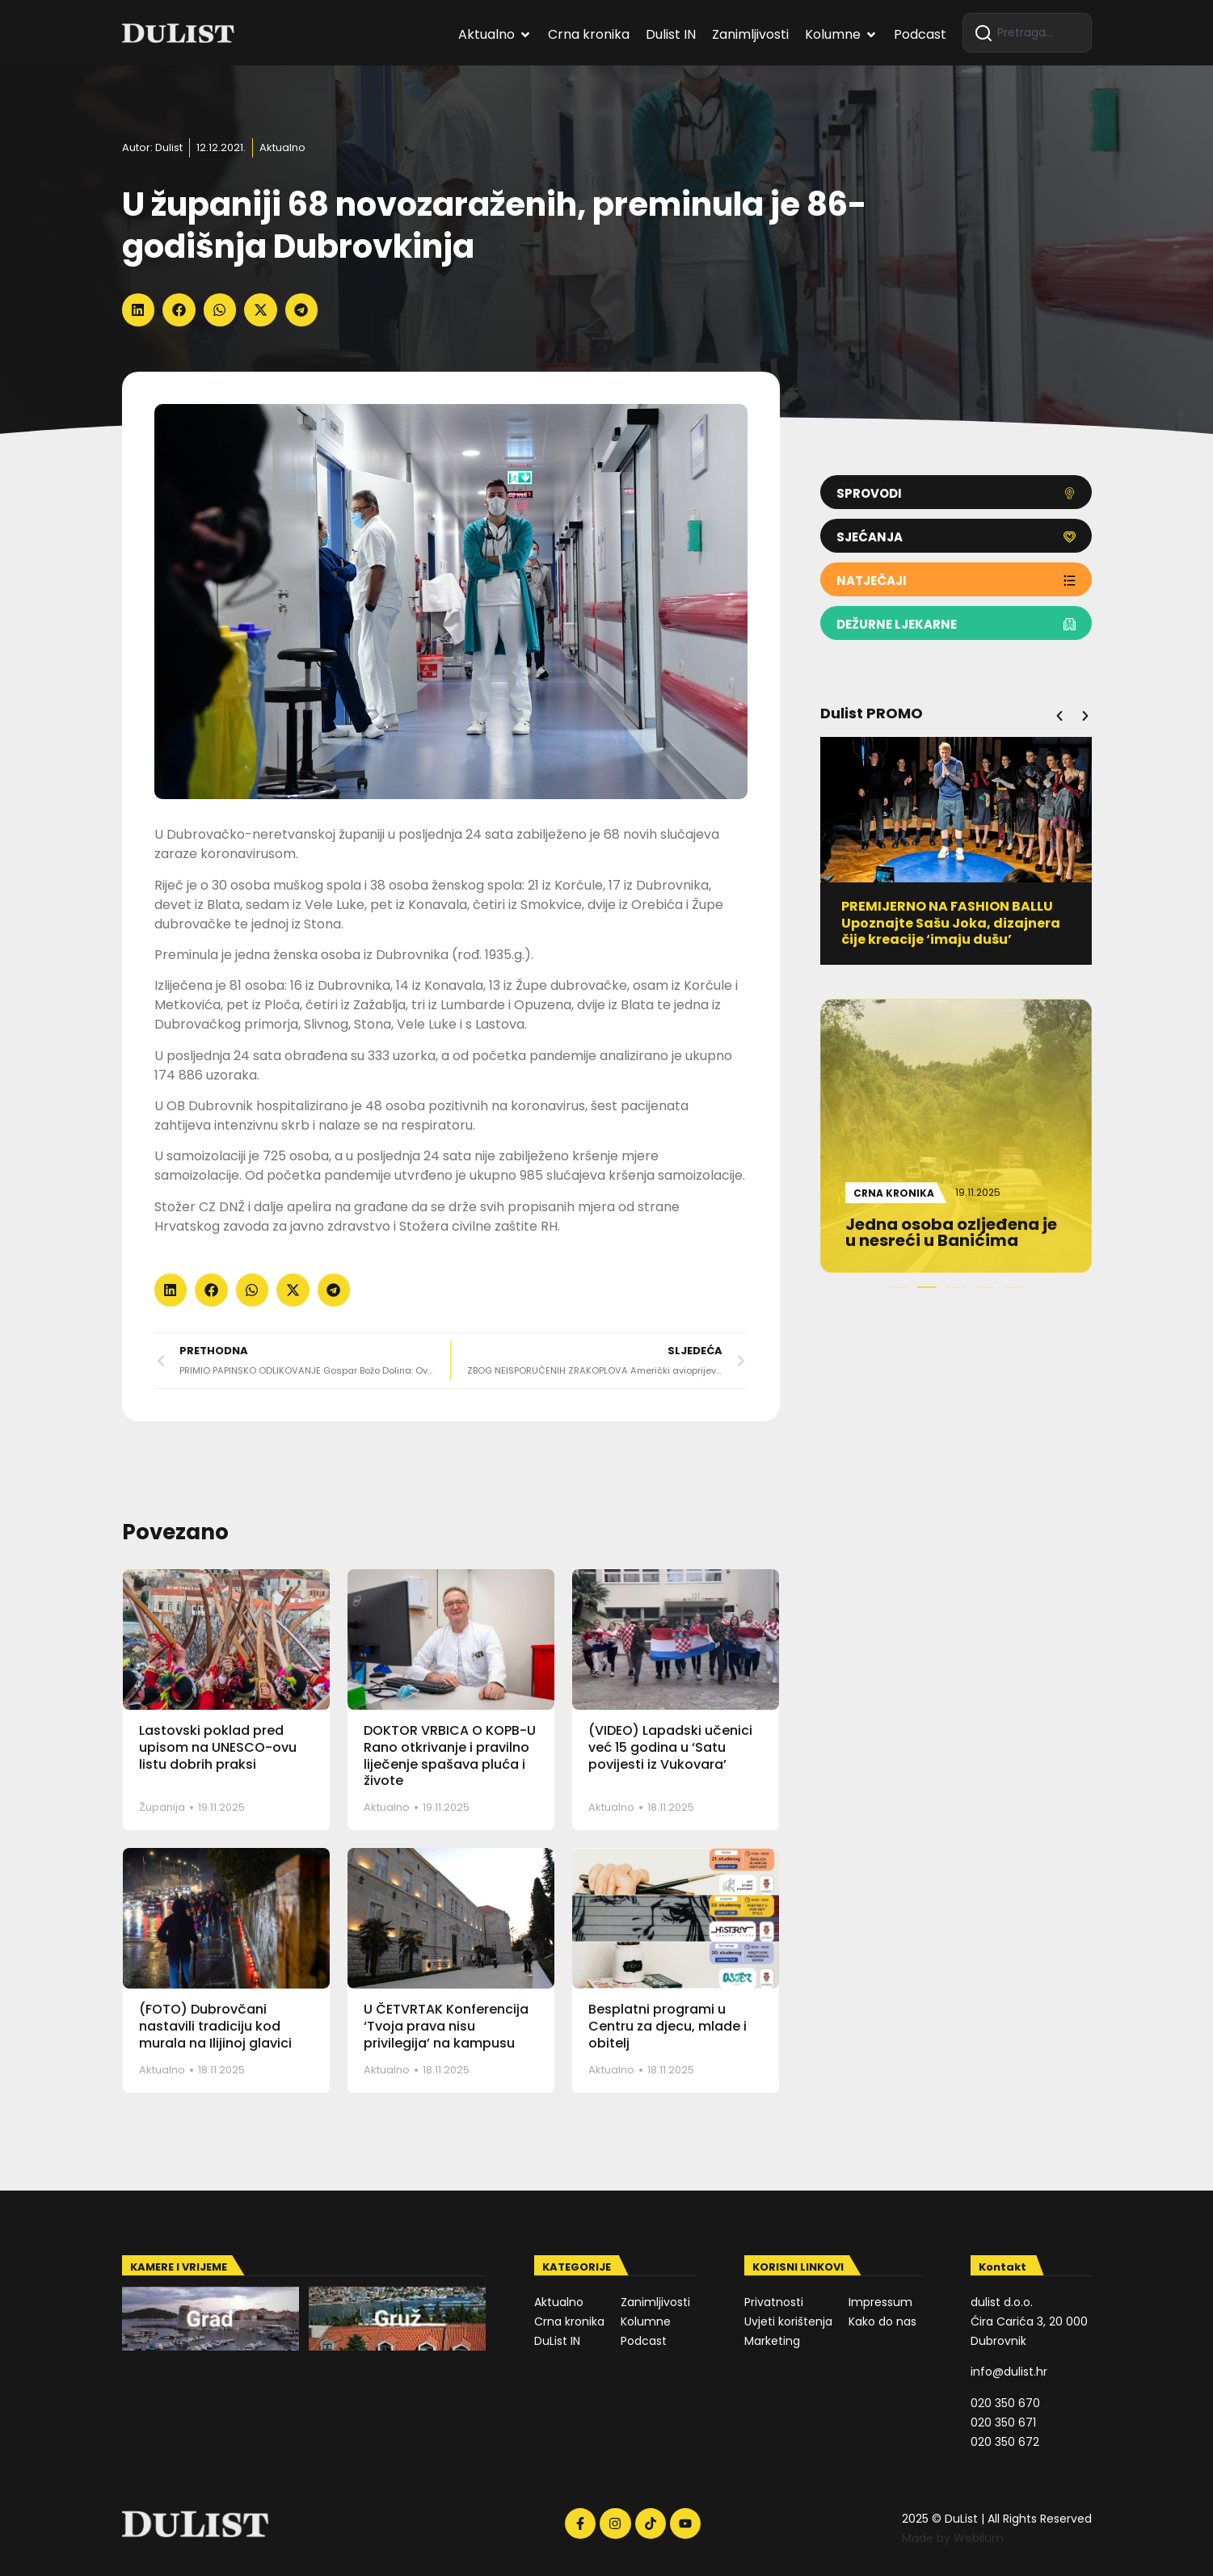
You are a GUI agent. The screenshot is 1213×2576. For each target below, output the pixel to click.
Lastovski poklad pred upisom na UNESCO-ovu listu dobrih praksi (218, 1747)
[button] (138, 309)
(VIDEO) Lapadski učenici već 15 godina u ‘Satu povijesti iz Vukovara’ (670, 1747)
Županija (162, 1807)
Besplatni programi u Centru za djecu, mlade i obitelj (667, 2026)
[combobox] (1027, 33)
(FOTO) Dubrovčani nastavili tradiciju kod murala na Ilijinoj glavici (215, 2026)
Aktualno (282, 147)
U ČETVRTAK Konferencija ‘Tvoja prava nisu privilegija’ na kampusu (446, 2026)
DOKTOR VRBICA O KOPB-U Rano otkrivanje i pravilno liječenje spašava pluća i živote (450, 1755)
